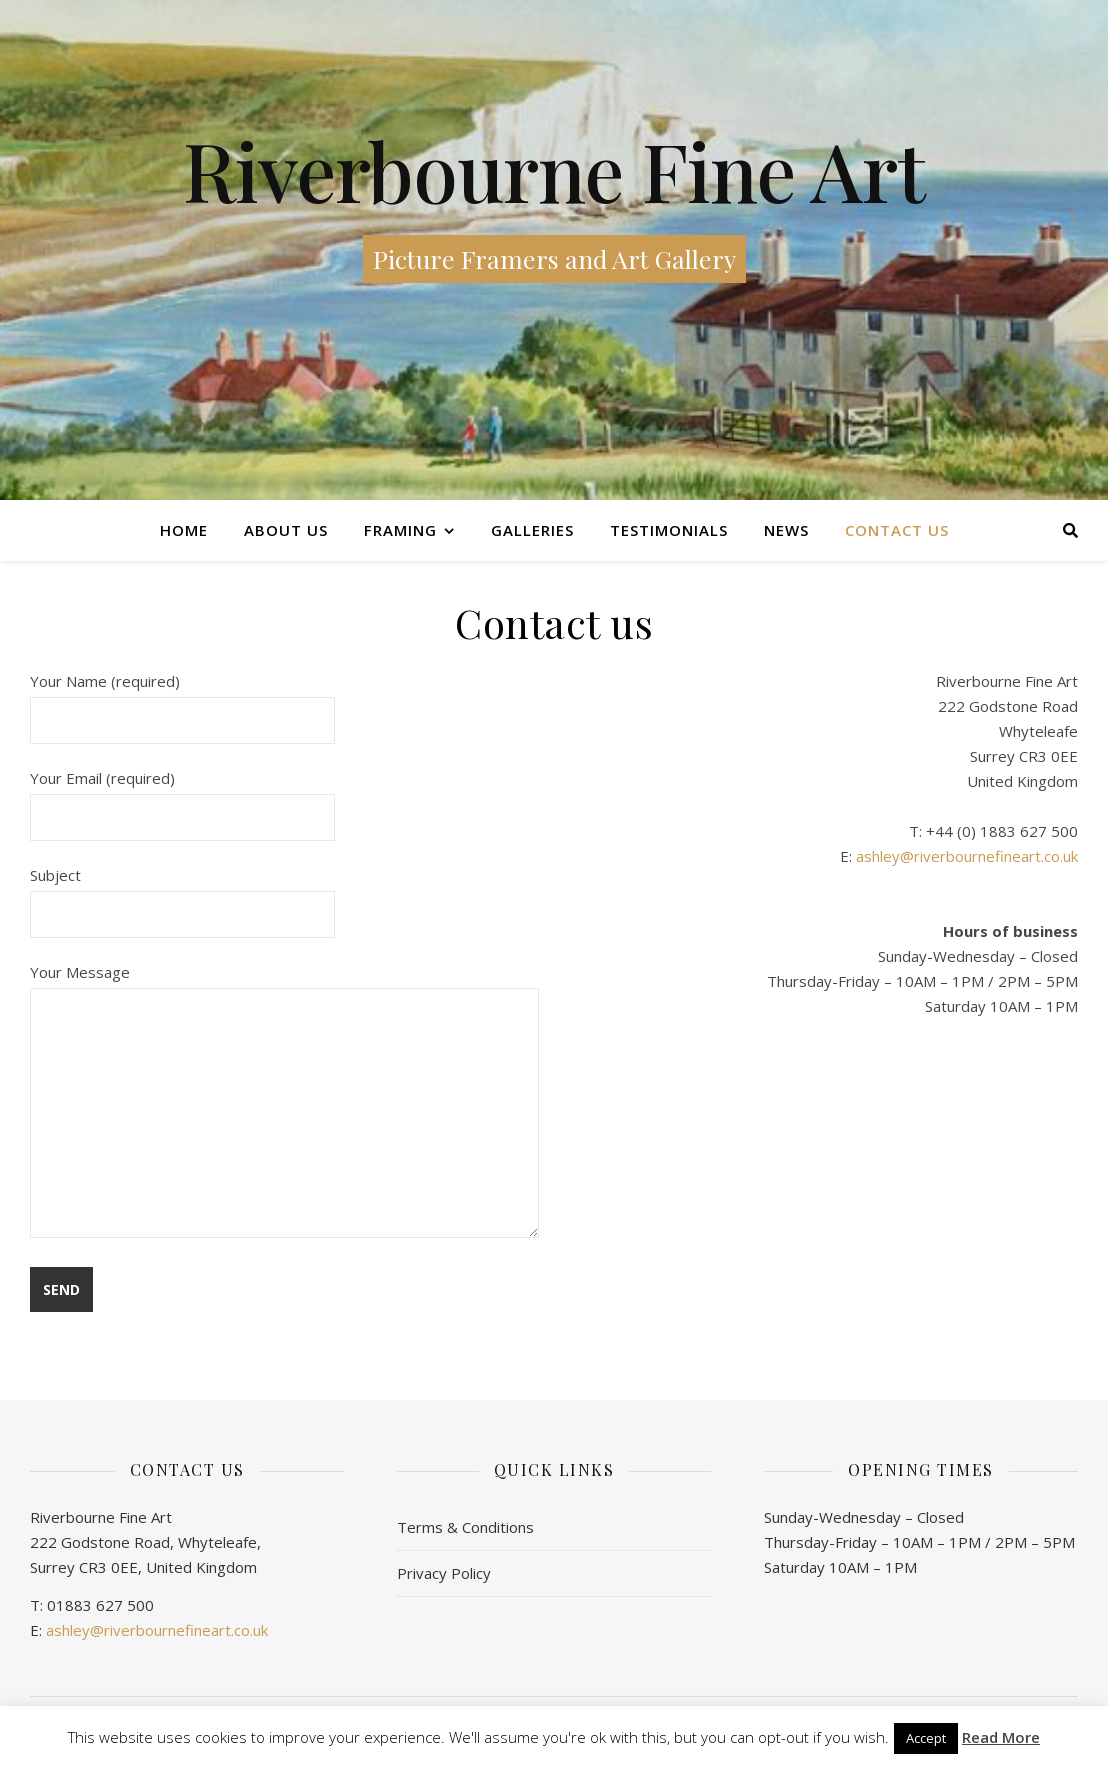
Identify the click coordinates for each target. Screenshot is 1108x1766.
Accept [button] (926, 1738)
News (786, 530)
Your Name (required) (182, 700)
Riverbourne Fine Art (554, 170)
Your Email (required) (182, 797)
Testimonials (669, 530)
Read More (1001, 1737)
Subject (182, 894)
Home (184, 530)
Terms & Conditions (465, 1527)
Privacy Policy (444, 1573)
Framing (400, 530)
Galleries (532, 530)
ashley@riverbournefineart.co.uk (967, 856)
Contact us (897, 530)
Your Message (284, 1102)
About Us (286, 530)
